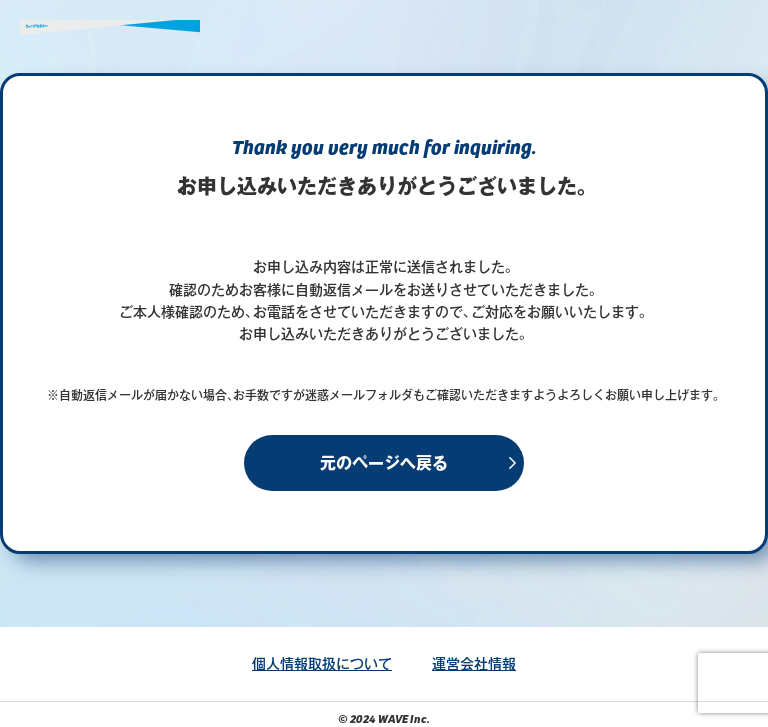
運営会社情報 (474, 664)
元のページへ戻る (384, 463)
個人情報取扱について (322, 664)
